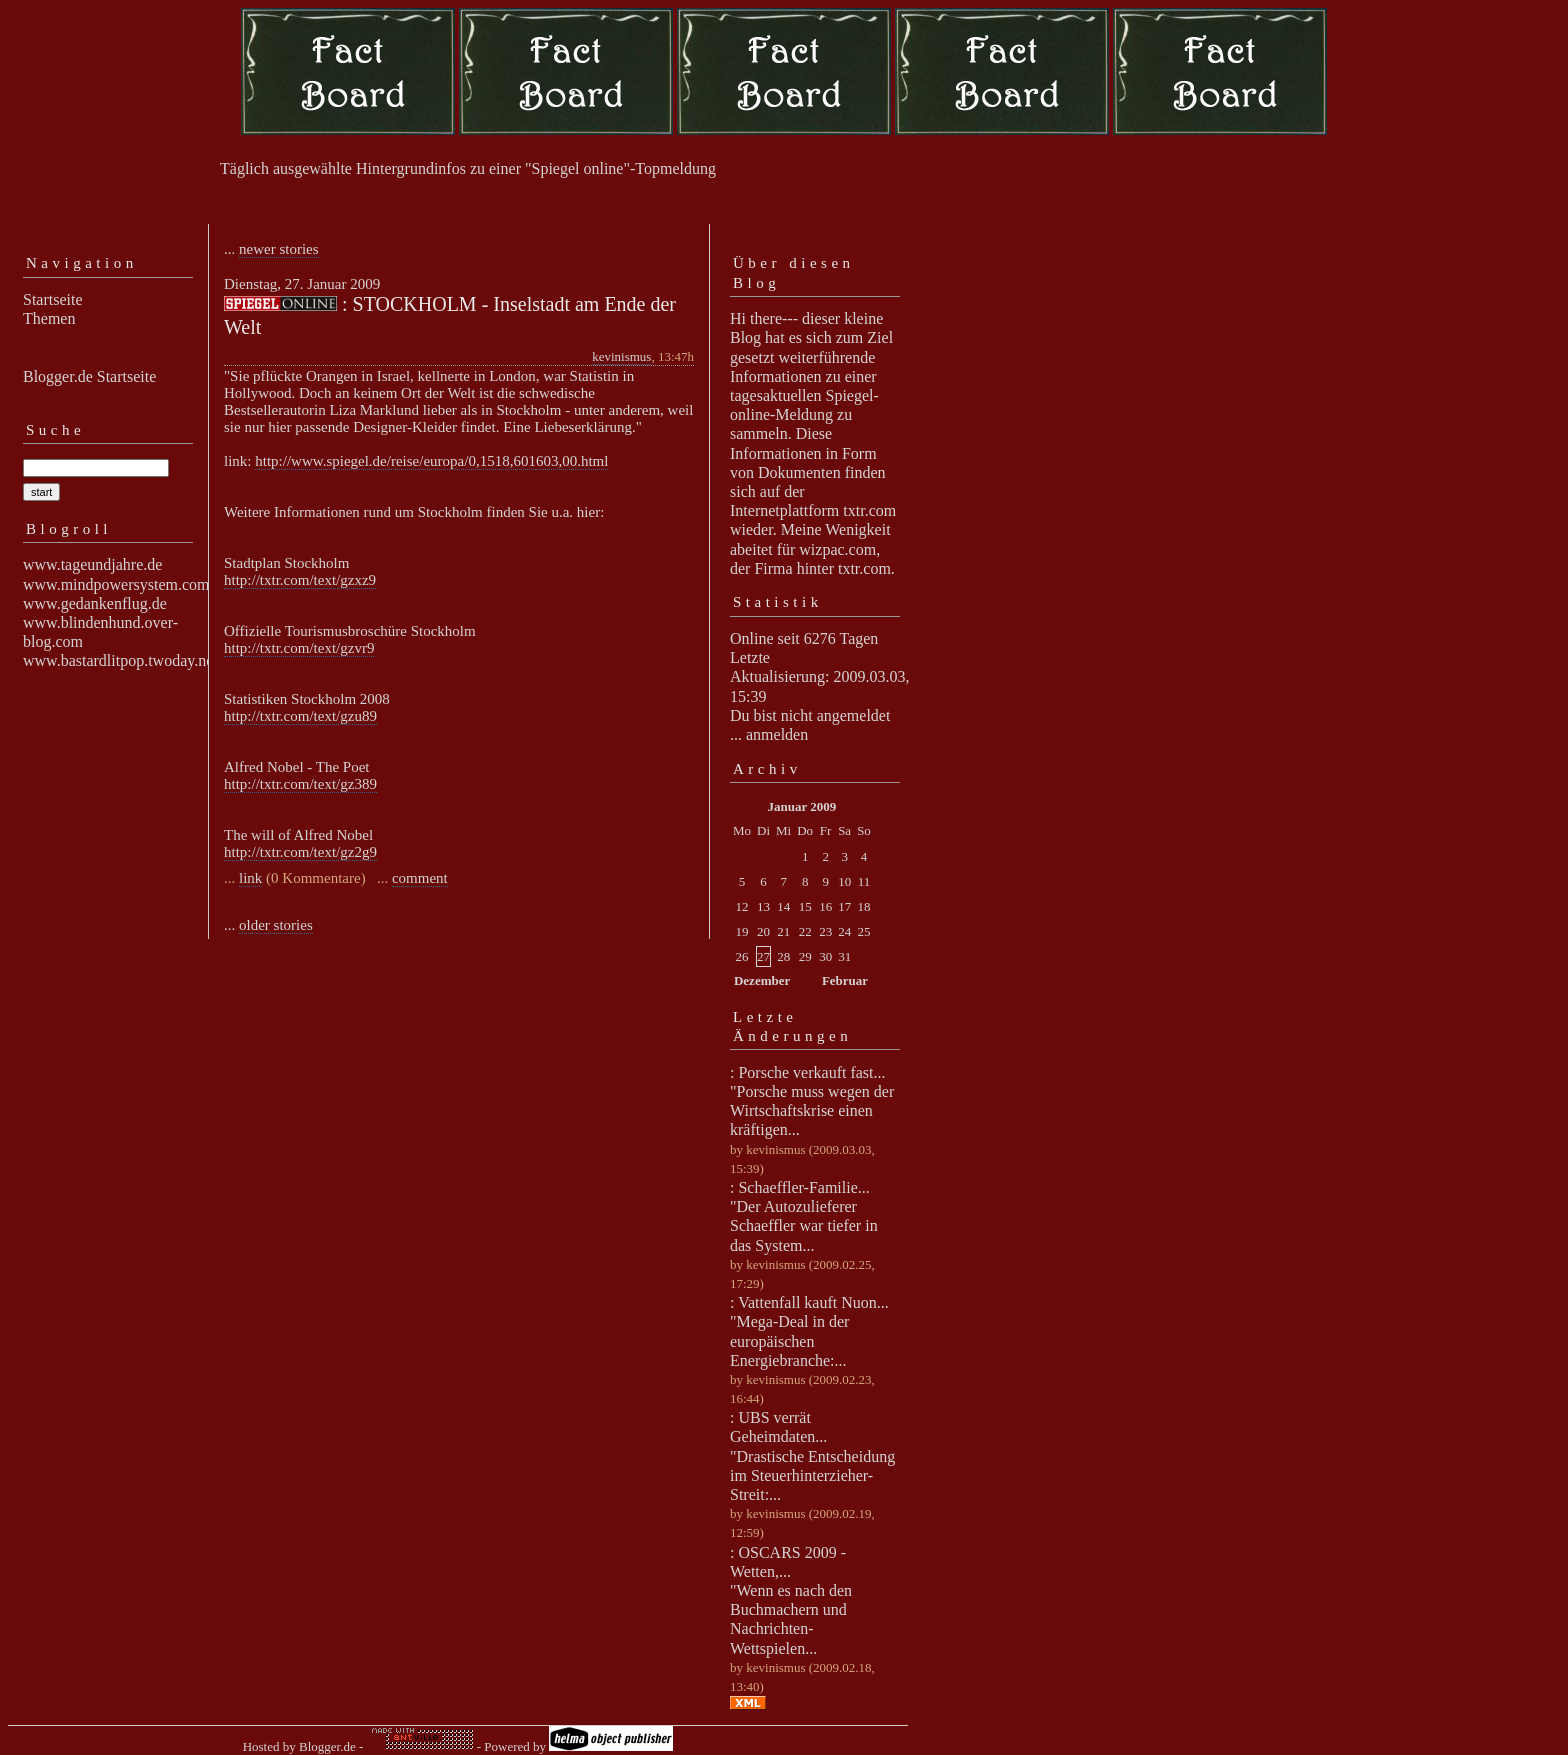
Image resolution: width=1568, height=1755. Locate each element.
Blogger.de (327, 1746)
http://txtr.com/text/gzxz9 (300, 580)
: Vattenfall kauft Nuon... (809, 1302)
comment (420, 878)
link (250, 878)
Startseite (53, 299)
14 (783, 906)
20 (763, 931)
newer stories (279, 249)
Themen (49, 318)
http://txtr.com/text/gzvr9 (299, 648)
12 (742, 906)
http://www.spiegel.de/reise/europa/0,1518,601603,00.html (431, 461)
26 (742, 956)
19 (742, 931)
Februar (845, 980)
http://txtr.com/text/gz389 (300, 784)
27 (763, 956)
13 (763, 906)
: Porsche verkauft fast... (808, 1072)
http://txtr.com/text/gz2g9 (300, 852)
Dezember (762, 980)
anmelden (777, 734)
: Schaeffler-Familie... (800, 1187)
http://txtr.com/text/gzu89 (300, 716)
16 (825, 906)
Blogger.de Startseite (89, 376)
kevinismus (621, 356)
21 (783, 931)
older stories (276, 925)
